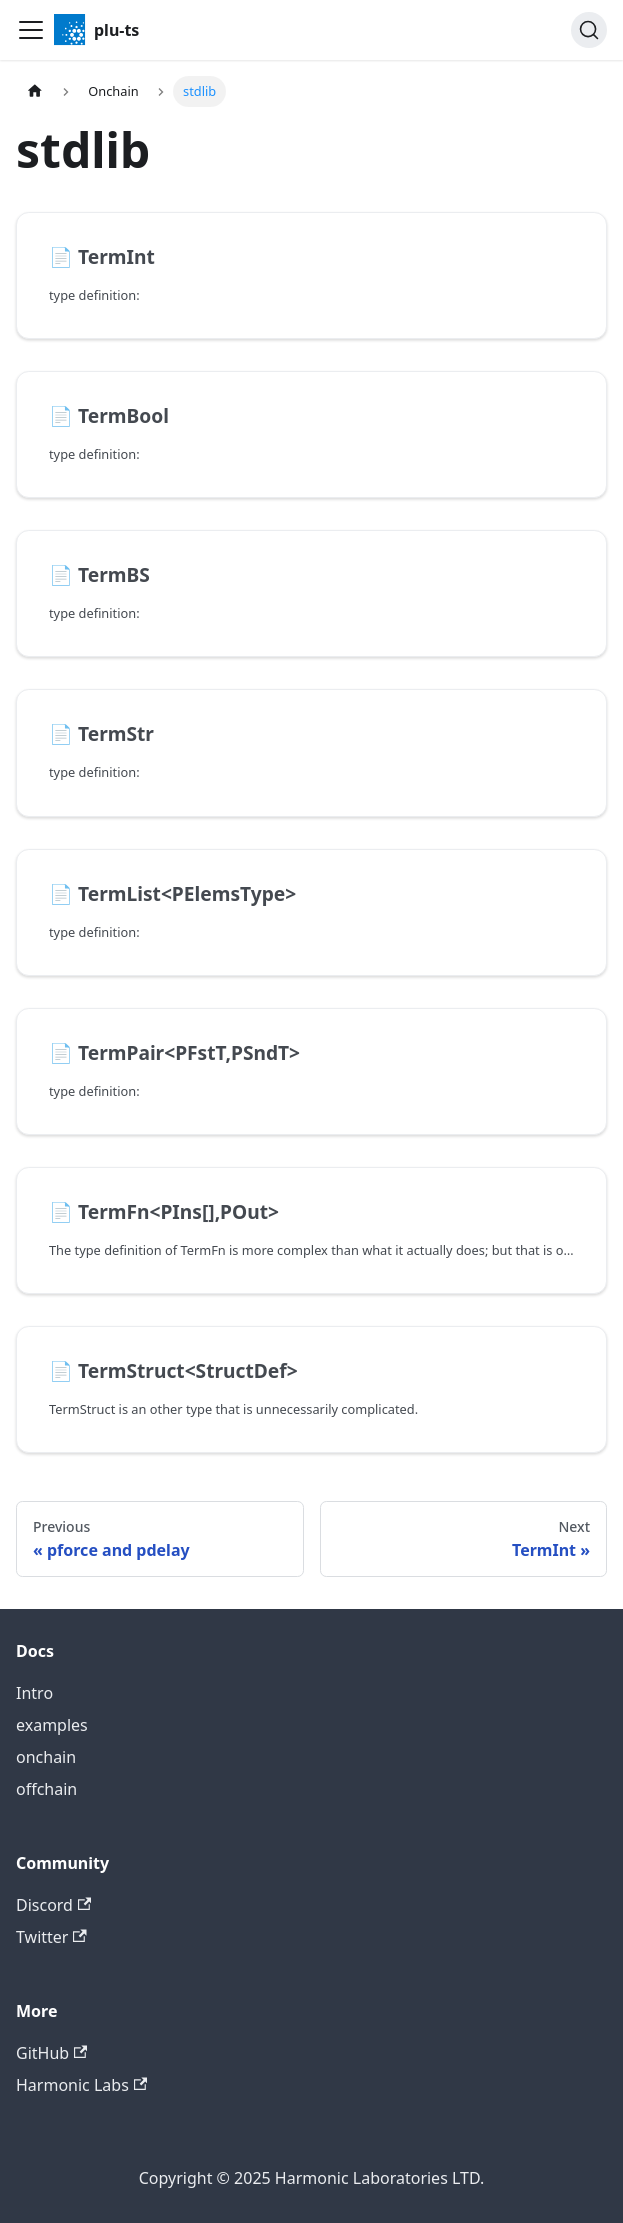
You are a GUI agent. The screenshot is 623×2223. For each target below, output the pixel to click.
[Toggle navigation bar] (31, 30)
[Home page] (35, 91)
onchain (46, 1757)
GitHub (51, 2053)
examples (52, 1725)
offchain (46, 1789)
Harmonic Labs (81, 2085)
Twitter (51, 1937)
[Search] (589, 30)
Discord (53, 1905)
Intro (34, 1693)
